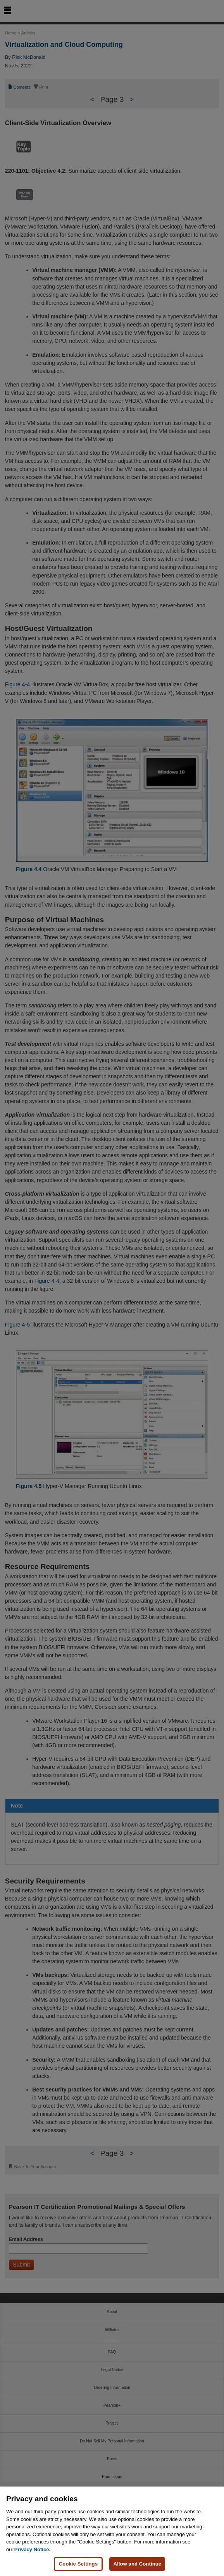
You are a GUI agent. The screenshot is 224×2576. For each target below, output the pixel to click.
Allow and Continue (137, 2564)
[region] (112, 2531)
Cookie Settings (78, 2564)
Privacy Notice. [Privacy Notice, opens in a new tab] (32, 2549)
